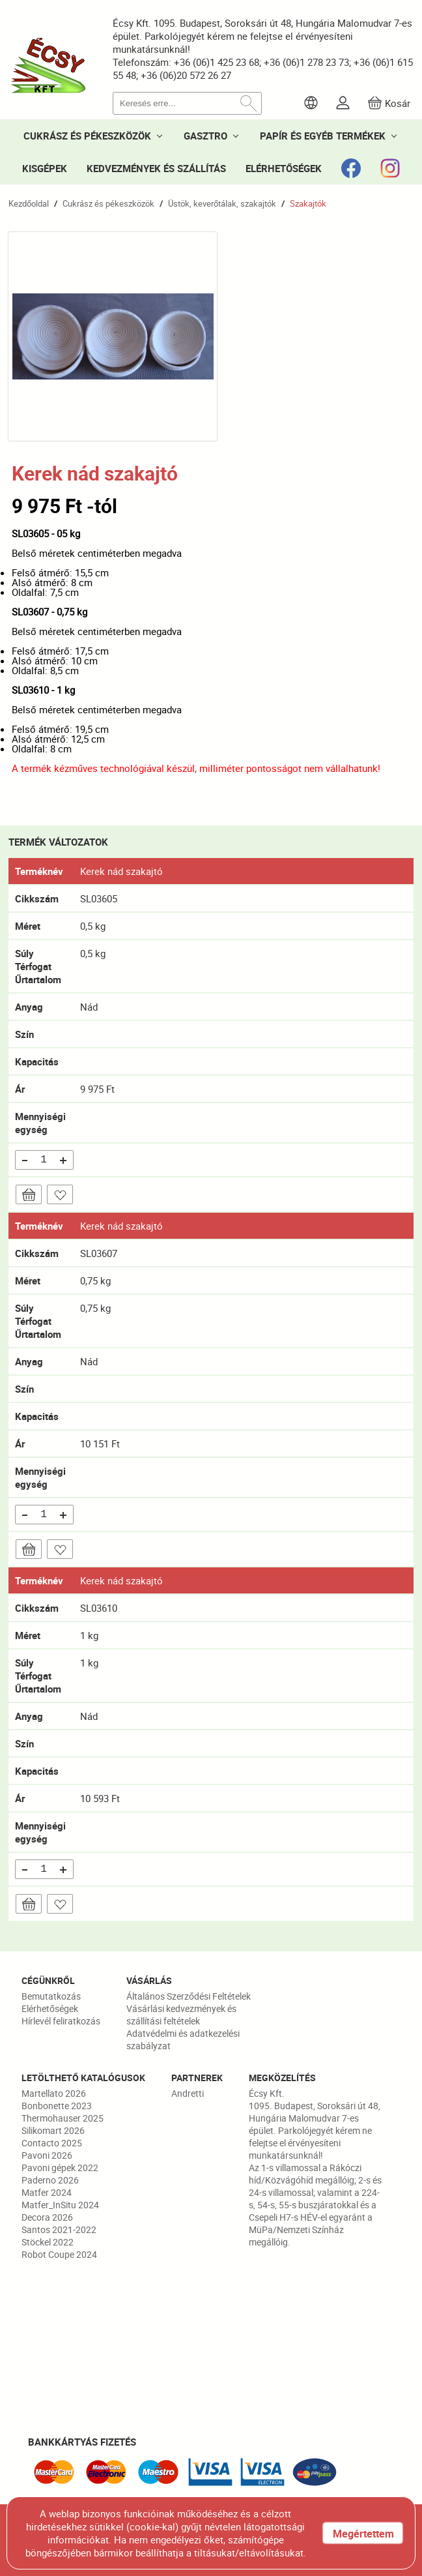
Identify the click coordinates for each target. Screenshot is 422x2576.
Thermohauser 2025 (62, 2118)
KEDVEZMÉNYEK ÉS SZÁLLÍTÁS (156, 168)
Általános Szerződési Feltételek (188, 1996)
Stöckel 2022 (47, 2242)
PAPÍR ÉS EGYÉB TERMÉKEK (323, 135)
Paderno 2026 (50, 2180)
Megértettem (363, 2533)
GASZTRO (205, 135)
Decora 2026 (47, 2217)
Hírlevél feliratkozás (60, 2021)
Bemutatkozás (51, 1996)
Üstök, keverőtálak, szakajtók (222, 203)
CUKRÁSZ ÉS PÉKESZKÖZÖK (87, 135)
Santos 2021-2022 (58, 2229)
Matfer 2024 (46, 2192)
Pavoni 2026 (46, 2155)
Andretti (187, 2093)
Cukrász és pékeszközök (108, 203)
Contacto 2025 (51, 2143)
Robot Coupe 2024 (59, 2254)
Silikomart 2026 (53, 2130)
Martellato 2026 (53, 2093)
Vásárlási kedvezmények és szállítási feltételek (181, 2014)
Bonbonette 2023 (56, 2105)
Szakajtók (308, 203)
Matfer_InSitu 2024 (60, 2204)
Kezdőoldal (28, 203)
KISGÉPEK (44, 168)
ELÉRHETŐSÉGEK (284, 168)
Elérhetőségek (49, 2008)
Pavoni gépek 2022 (59, 2167)
